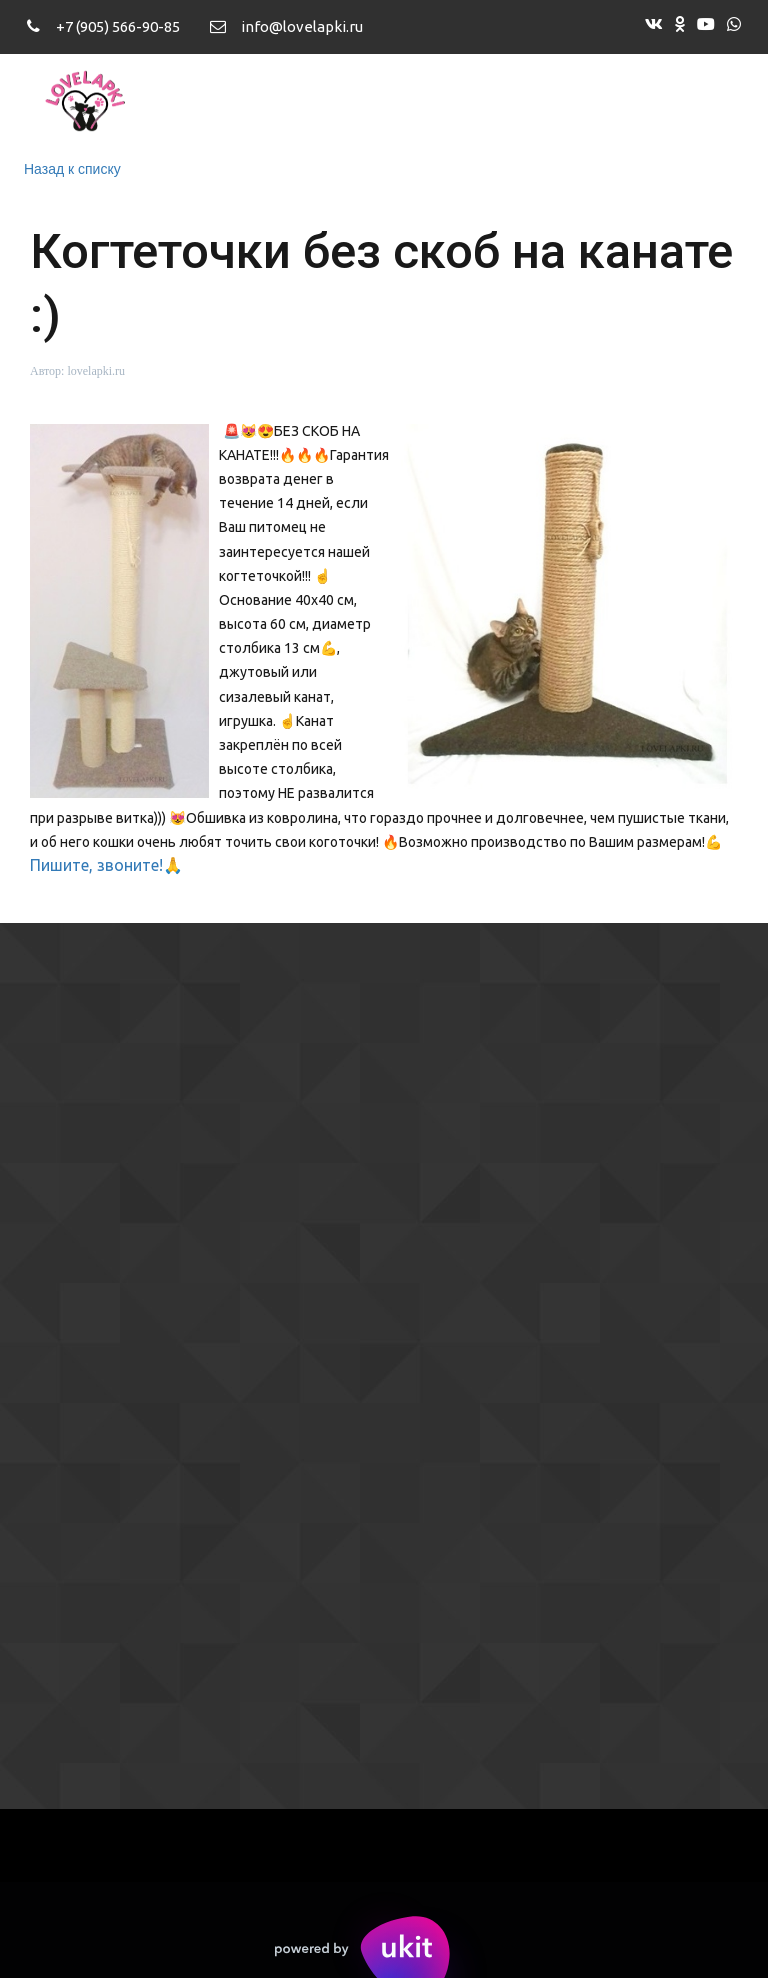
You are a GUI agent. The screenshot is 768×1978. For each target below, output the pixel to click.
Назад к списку (72, 169)
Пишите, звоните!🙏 (106, 865)
